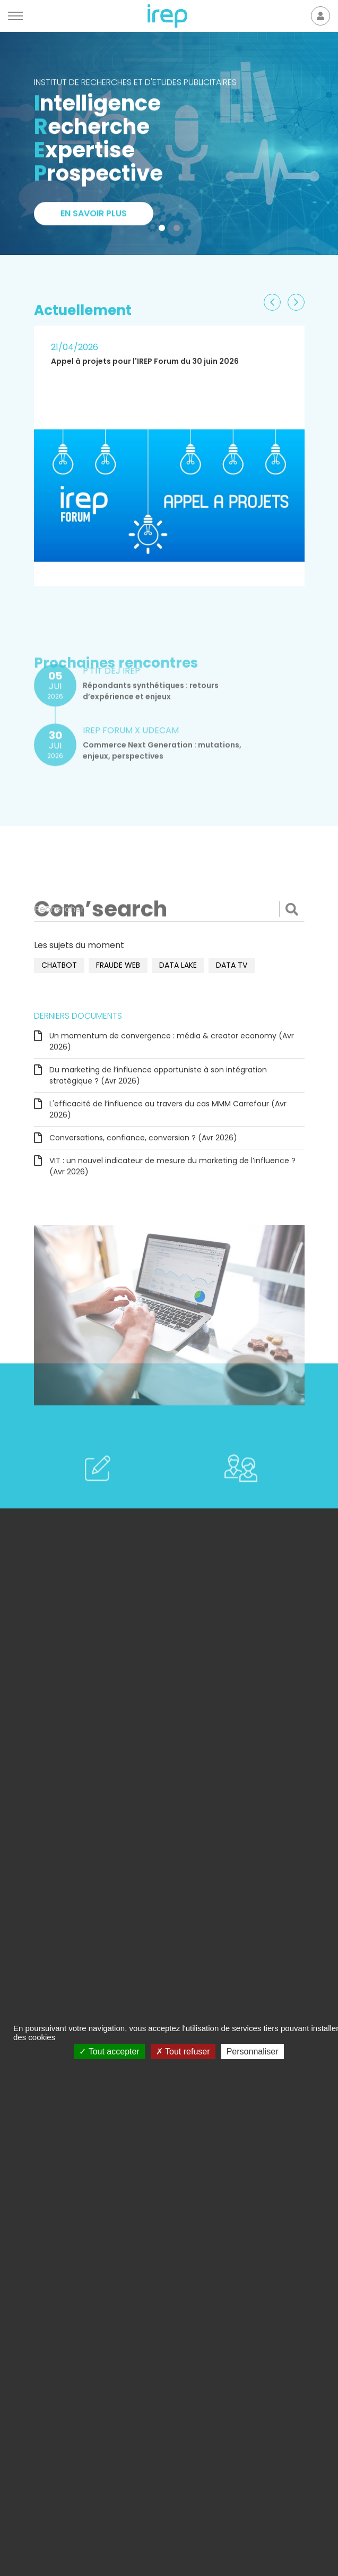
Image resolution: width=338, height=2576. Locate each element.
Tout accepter (109, 2051)
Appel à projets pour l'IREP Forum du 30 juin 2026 (145, 361)
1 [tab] (164, 230)
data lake (178, 965)
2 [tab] (179, 230)
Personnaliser (253, 2051)
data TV (231, 965)
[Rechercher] (169, 909)
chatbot (59, 965)
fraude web (118, 965)
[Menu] (15, 16)
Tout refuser (183, 2051)
